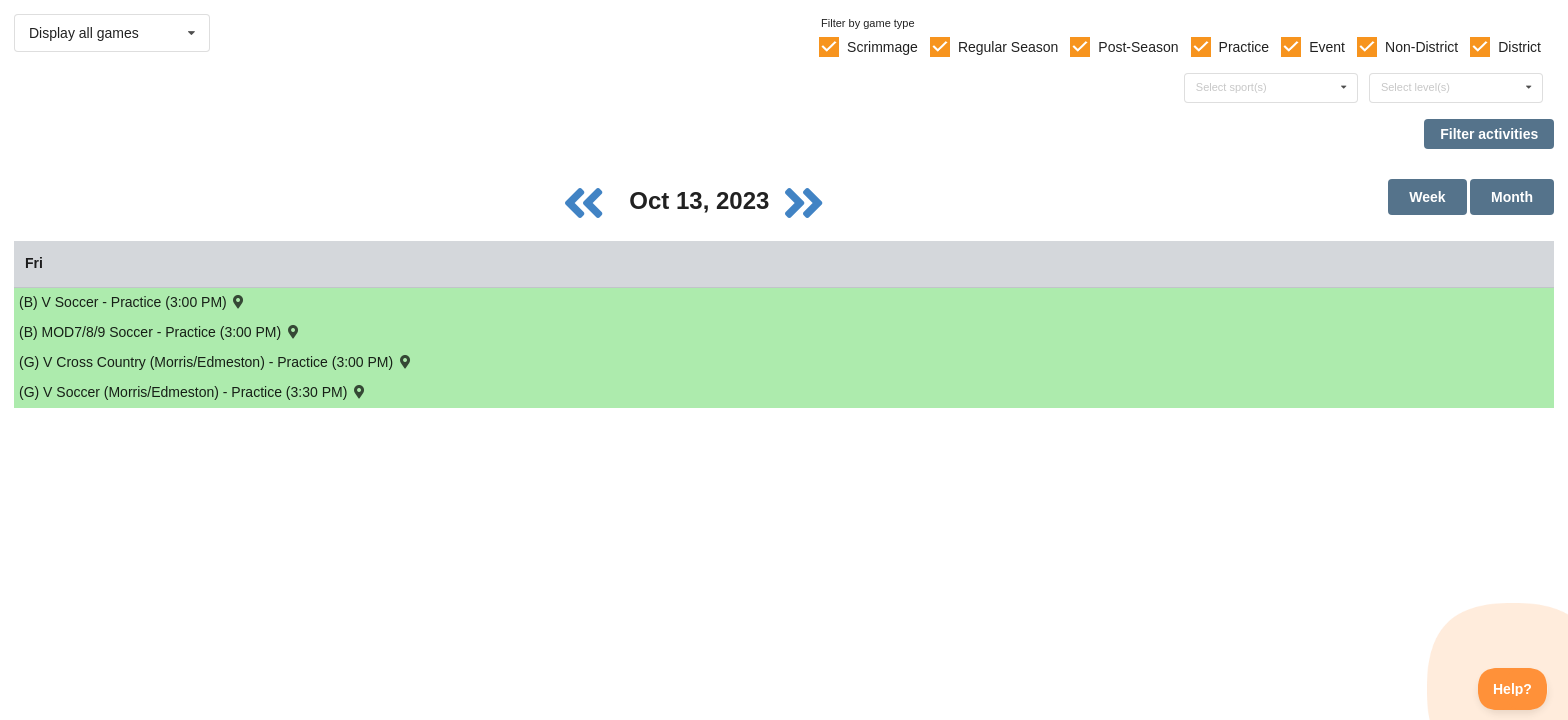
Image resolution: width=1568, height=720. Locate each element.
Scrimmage (882, 47)
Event (1327, 47)
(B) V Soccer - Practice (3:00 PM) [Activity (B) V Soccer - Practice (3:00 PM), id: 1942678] (133, 301)
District (1519, 47)
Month (1512, 197)
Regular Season (1008, 47)
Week (1427, 197)
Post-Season (1138, 47)
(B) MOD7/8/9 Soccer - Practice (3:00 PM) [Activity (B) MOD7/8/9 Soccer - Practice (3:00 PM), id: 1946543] (160, 331)
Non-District (1421, 47)
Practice (1244, 47)
